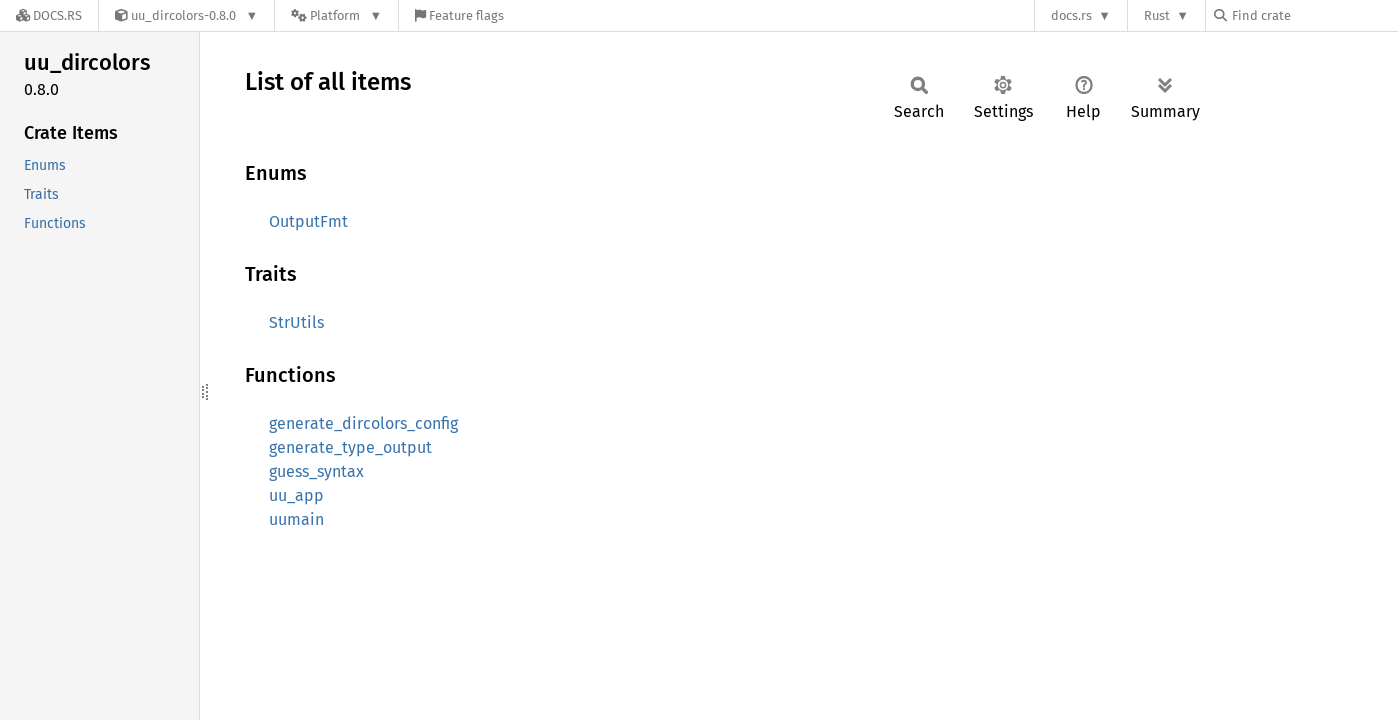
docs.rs (1071, 15)
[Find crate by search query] (1314, 15)
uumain (296, 519)
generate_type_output (350, 447)
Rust (1157, 15)
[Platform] (336, 15)
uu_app (296, 495)
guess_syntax (316, 471)
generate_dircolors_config (363, 423)
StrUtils (296, 322)
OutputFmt (308, 221)
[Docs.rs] (49, 15)
